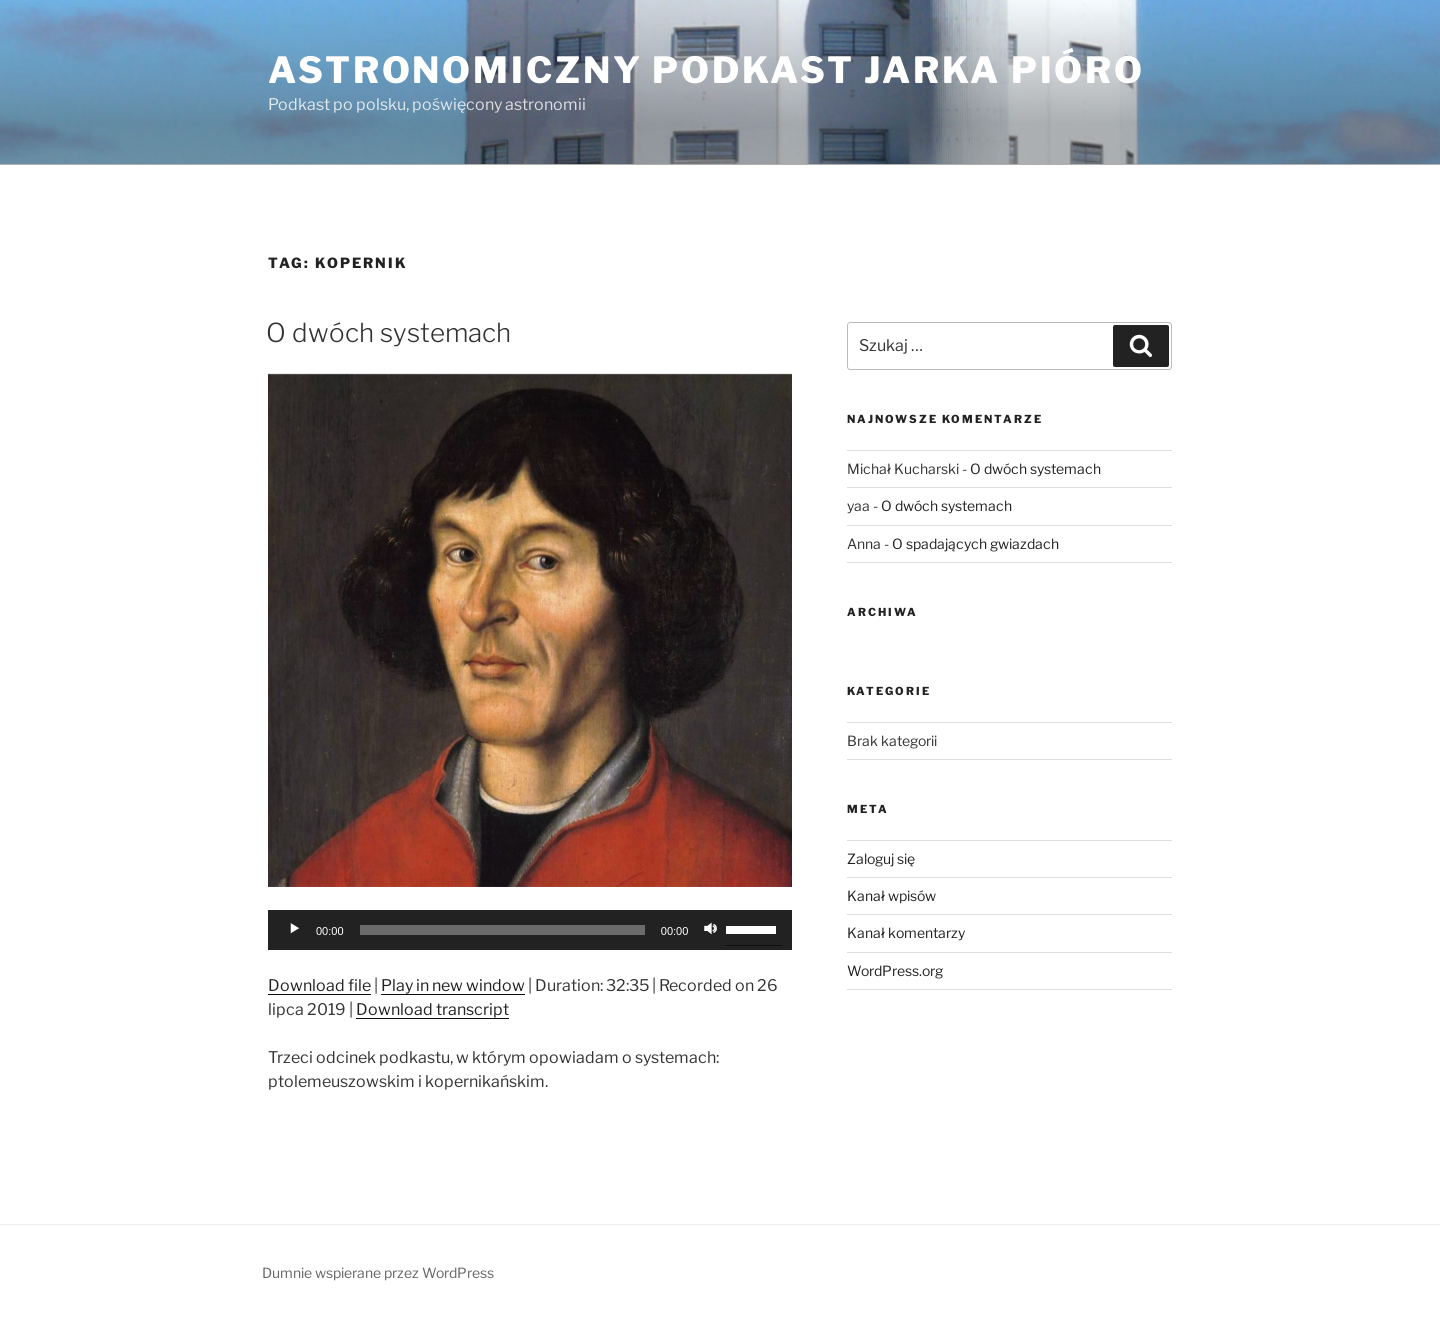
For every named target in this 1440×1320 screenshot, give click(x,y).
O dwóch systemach (388, 332)
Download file (319, 985)
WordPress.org (895, 970)
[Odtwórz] (294, 930)
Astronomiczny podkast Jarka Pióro (706, 70)
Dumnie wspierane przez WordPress (378, 1272)
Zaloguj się (881, 858)
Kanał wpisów (891, 895)
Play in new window (453, 985)
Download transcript (432, 1009)
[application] (530, 930)
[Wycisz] (710, 930)
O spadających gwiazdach (975, 543)
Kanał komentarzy (906, 932)
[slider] (502, 930)
